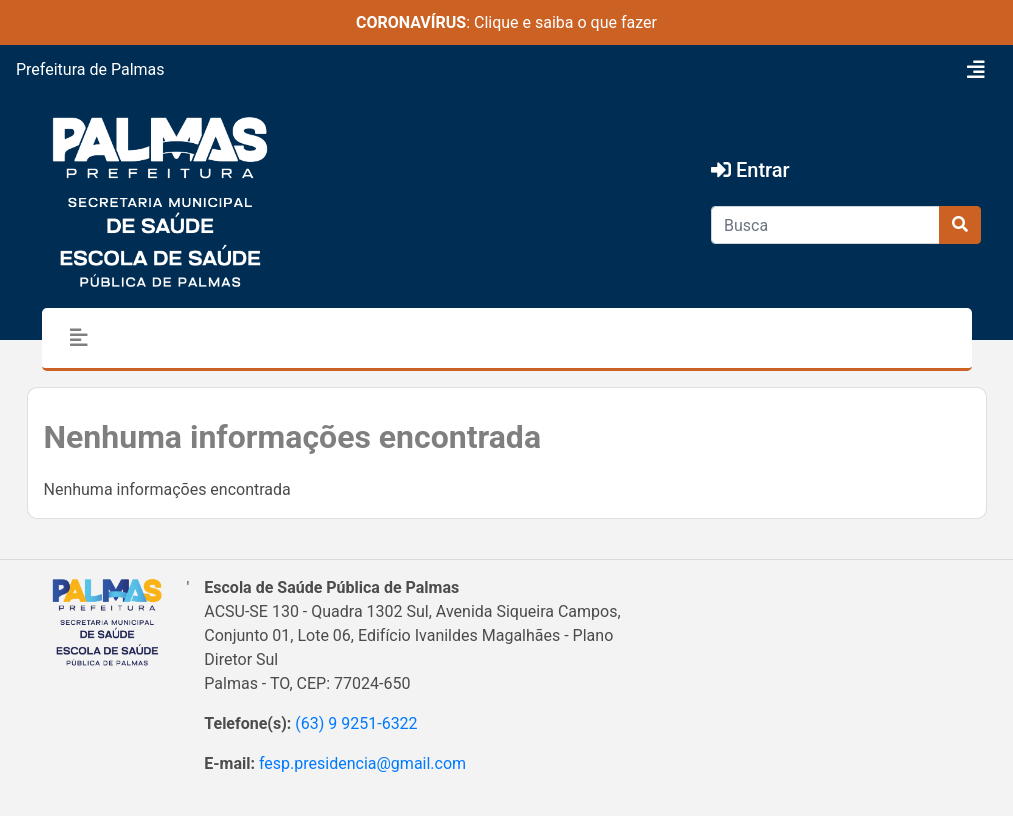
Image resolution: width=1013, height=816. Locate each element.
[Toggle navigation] (976, 70)
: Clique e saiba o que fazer (506, 22)
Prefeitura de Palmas (90, 69)
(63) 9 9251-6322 (356, 723)
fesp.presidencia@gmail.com (362, 763)
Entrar (750, 170)
